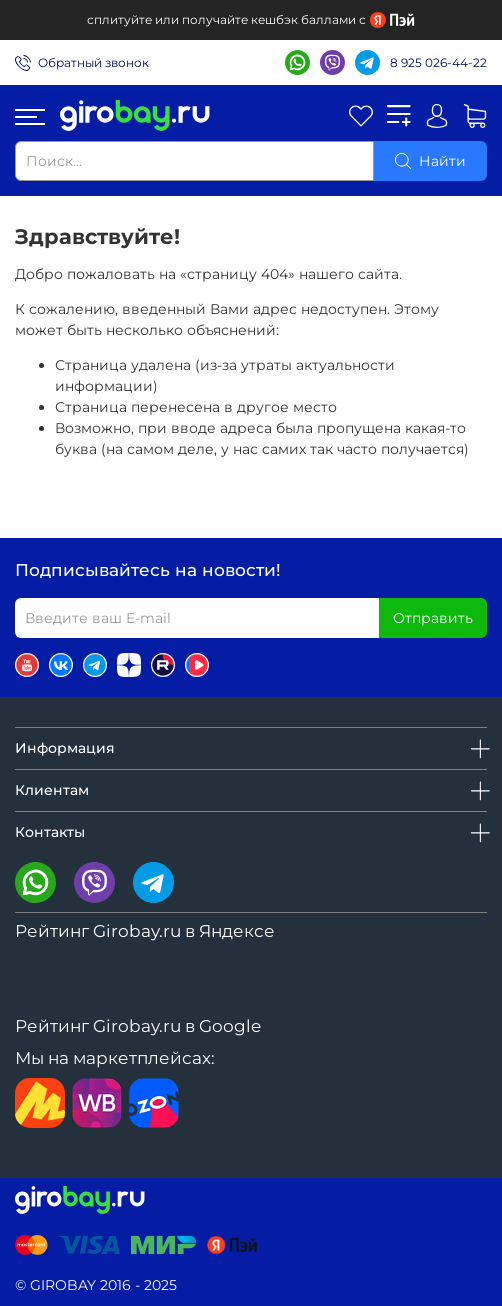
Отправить (433, 618)
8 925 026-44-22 (438, 62)
